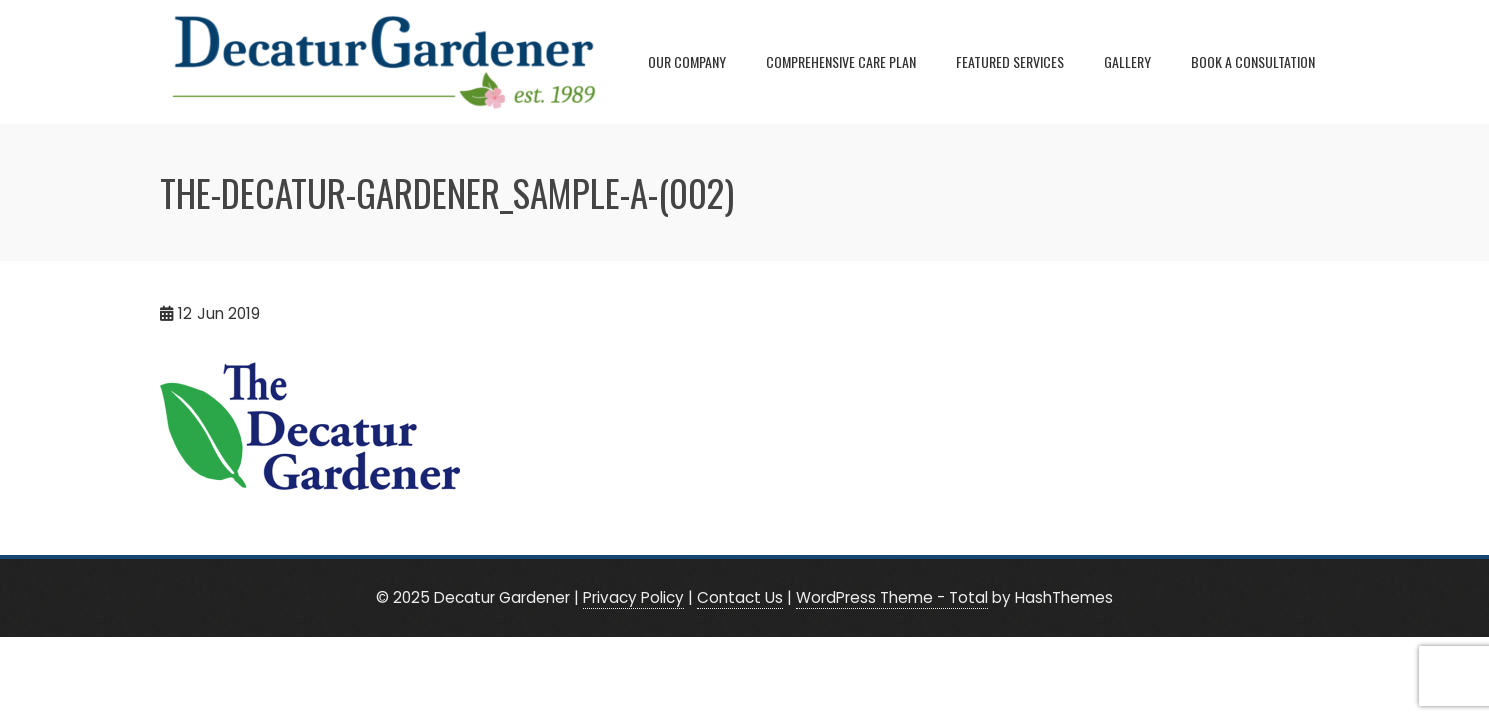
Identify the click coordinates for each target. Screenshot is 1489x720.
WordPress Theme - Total (892, 597)
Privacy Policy (633, 597)
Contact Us (740, 597)
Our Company (687, 61)
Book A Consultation (1253, 61)
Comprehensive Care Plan (841, 61)
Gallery (1127, 61)
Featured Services (1010, 61)
